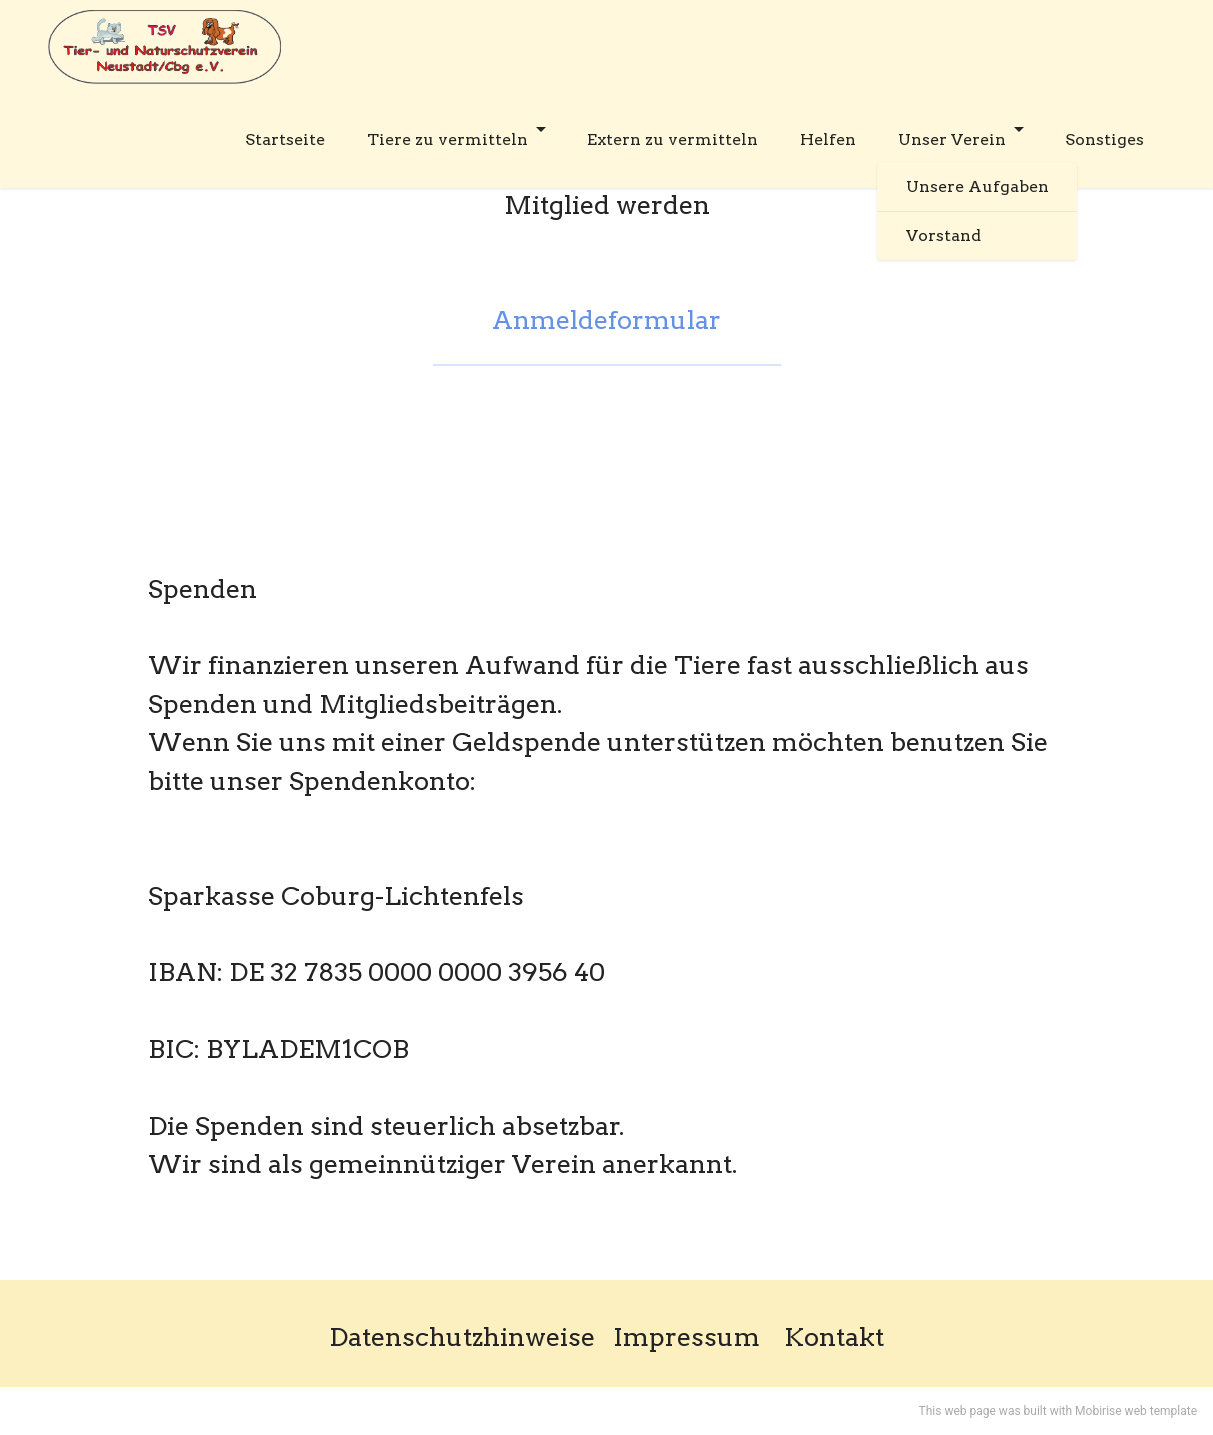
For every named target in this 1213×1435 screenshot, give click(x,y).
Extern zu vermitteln (672, 139)
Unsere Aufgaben (977, 186)
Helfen (828, 139)
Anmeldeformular (606, 319)
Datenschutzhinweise (462, 1336)
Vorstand (943, 235)
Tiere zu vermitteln (447, 139)
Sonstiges (1104, 139)
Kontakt (834, 1336)
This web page (957, 1411)
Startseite (285, 139)
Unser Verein (952, 139)
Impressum (686, 1336)
